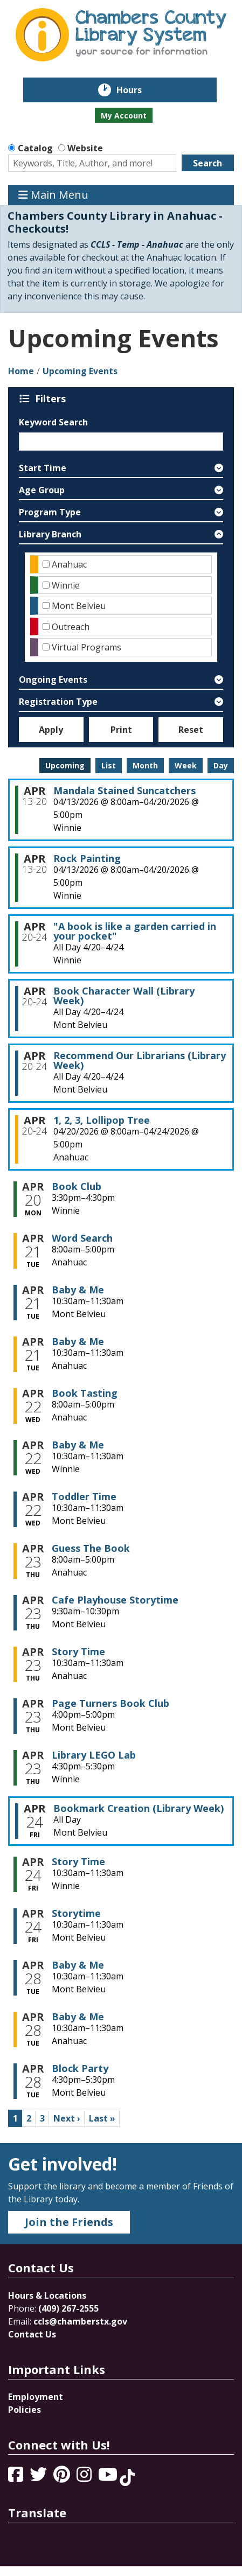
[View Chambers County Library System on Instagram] (85, 2477)
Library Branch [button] (50, 534)
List (108, 765)
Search (207, 163)
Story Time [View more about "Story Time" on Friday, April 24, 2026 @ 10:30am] (78, 1861)
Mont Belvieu (79, 606)
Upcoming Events (80, 371)
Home (21, 371)
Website (85, 148)
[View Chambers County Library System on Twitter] (39, 2477)
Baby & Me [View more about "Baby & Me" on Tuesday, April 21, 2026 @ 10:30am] (78, 1289)
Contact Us (32, 2334)
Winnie (66, 585)
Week (186, 765)
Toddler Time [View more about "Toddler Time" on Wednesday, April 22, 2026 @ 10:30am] (84, 1496)
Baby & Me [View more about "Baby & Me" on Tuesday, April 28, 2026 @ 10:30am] (78, 1965)
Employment (35, 2397)
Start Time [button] (42, 468)
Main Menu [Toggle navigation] (53, 195)
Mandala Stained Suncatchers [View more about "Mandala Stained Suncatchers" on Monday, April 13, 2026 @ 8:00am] (124, 790)
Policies (24, 2410)
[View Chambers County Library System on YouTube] (109, 2477)
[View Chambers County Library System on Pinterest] (62, 2477)
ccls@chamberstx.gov (80, 2321)
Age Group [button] (42, 490)
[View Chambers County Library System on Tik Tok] (127, 2477)
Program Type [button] (50, 512)
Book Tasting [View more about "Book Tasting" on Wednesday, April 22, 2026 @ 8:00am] (84, 1393)
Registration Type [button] (58, 702)
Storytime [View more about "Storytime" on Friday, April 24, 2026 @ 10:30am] (76, 1913)
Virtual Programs (86, 647)
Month (145, 765)
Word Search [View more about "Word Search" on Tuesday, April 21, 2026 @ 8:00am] (82, 1238)
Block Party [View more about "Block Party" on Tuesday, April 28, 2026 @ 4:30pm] (80, 2068)
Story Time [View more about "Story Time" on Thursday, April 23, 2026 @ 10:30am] (78, 1651)
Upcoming (65, 765)
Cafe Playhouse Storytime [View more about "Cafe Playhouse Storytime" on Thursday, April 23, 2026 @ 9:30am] (115, 1600)
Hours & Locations (47, 2295)
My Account (124, 115)
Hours (136, 89)
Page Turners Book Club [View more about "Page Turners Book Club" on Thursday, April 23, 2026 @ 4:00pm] (110, 1703)
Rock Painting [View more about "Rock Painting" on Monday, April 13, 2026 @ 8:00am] (87, 858)
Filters (52, 398)
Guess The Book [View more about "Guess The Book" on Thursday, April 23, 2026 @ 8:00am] (91, 1548)
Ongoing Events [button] (53, 679)
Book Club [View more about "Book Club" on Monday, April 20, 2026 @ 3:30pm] (76, 1186)
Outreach (70, 627)
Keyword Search (53, 422)
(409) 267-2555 (68, 2308)
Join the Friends (69, 2222)
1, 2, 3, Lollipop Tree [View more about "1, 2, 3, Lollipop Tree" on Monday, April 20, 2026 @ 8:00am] (101, 1120)
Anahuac (69, 564)
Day (220, 765)
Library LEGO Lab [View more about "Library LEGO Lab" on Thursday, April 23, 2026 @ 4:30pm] (94, 1755)
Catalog (35, 148)
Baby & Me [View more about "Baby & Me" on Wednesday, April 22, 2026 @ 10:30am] (78, 1445)
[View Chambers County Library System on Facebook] (16, 2477)
